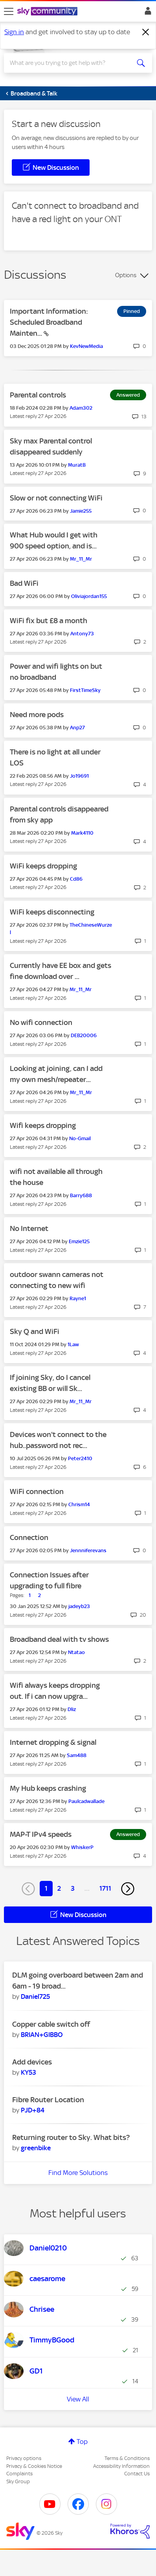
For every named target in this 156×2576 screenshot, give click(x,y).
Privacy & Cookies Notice (34, 2466)
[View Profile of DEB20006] (84, 1035)
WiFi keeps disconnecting (52, 911)
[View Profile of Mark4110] (82, 833)
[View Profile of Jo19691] (79, 776)
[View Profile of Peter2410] (80, 1458)
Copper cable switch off (51, 2024)
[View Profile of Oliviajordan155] (89, 596)
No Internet (29, 1228)
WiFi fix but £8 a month (48, 620)
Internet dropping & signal (53, 1742)
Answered (128, 395)
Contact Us (137, 2474)
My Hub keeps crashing (48, 1788)
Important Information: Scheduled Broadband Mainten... (49, 322)
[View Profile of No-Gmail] (80, 1138)
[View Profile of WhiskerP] (82, 1847)
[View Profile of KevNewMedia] (86, 346)
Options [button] (125, 275)
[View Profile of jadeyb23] (79, 1606)
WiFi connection (37, 1491)
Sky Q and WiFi (34, 1331)
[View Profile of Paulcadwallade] (86, 1801)
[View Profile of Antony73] (82, 634)
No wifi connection (41, 1022)
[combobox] (70, 63)
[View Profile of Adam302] (81, 408)
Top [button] (82, 2441)
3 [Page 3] (73, 1888)
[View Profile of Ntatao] (76, 1652)
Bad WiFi (24, 583)
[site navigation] (8, 11)
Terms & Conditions (127, 2458)
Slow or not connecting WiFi (56, 497)
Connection (29, 1537)
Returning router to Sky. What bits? (71, 2137)
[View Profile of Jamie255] (81, 511)
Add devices (32, 2061)
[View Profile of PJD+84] (32, 2110)
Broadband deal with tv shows (59, 1639)
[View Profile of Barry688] (81, 1195)
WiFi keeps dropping (43, 865)
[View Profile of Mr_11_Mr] (81, 559)
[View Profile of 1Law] (73, 1344)
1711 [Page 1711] (105, 1888)
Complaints (19, 2474)
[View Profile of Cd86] (76, 879)
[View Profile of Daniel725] (35, 1996)
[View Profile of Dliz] (72, 1709)
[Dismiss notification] (145, 32)
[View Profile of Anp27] (77, 727)
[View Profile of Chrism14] (79, 1504)
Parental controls (38, 394)
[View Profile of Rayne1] (78, 1298)
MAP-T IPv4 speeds (41, 1834)
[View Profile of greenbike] (36, 2148)
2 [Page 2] (59, 1888)
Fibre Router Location (48, 2099)
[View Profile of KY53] (28, 2072)
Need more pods (37, 714)
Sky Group (18, 2481)
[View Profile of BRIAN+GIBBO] (41, 2035)
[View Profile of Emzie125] (79, 1241)
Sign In (146, 13)
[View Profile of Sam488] (76, 1755)
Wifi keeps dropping (43, 1125)
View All (78, 2399)
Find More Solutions (78, 2173)
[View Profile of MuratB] (77, 465)
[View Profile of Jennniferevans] (88, 1550)
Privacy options (23, 2458)
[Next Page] (128, 1889)
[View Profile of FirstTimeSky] (85, 690)
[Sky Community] (48, 12)
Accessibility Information (121, 2466)
